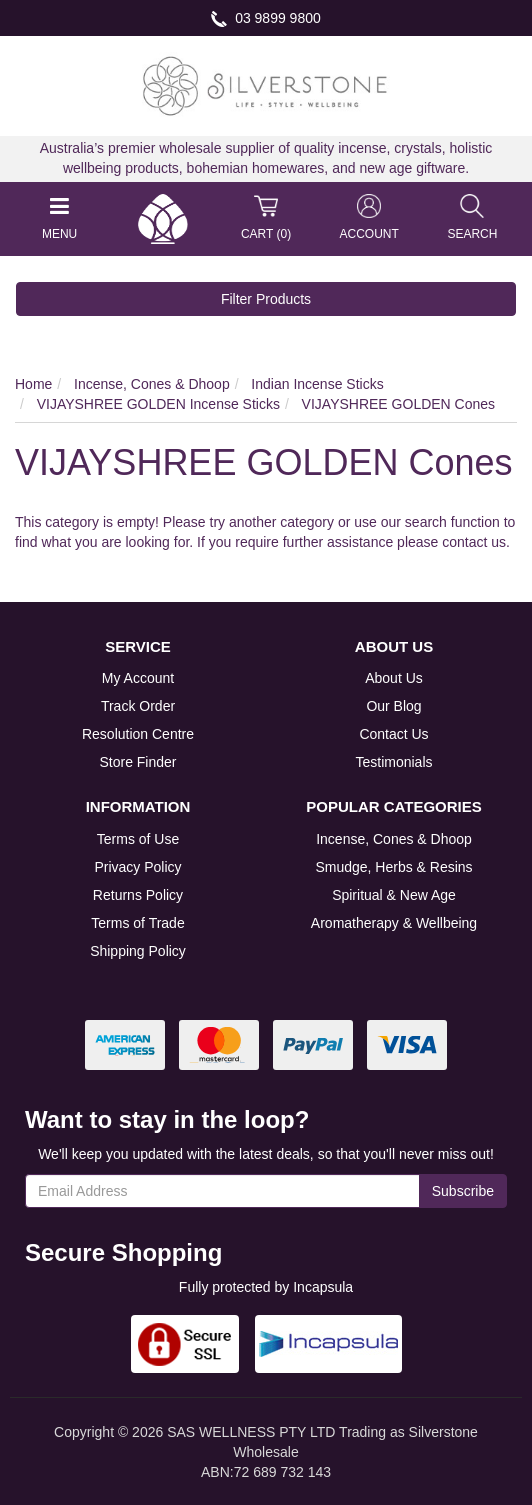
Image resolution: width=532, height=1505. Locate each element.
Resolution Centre (138, 734)
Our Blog (393, 706)
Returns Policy (138, 895)
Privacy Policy (137, 867)
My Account (138, 678)
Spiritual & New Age (394, 895)
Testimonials (393, 762)
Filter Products (266, 299)
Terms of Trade (137, 923)
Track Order (138, 706)
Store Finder (137, 762)
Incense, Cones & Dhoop (394, 839)
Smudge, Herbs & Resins (393, 867)
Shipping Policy (138, 951)
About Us (394, 678)
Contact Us (393, 734)
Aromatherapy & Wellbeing (394, 923)
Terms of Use (138, 839)
